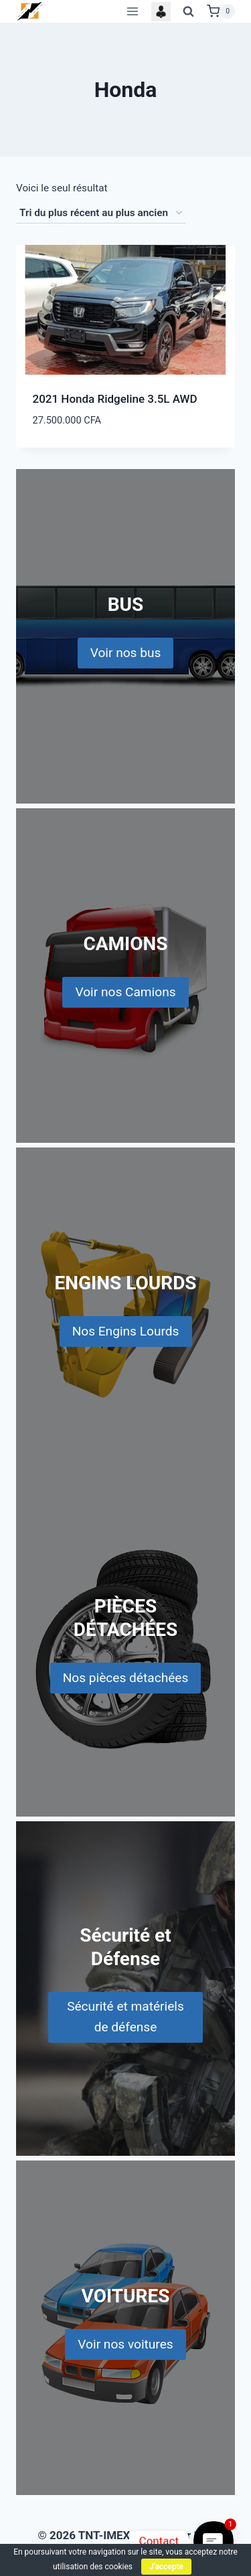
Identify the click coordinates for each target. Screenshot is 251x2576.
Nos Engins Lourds (125, 1331)
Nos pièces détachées (126, 1677)
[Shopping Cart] (221, 11)
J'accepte (166, 2566)
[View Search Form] (188, 11)
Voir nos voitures (125, 2344)
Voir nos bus (125, 652)
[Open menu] (132, 11)
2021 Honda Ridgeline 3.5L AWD (115, 398)
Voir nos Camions (125, 992)
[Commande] (100, 213)
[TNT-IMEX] (30, 11)
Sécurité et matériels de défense (125, 2017)
